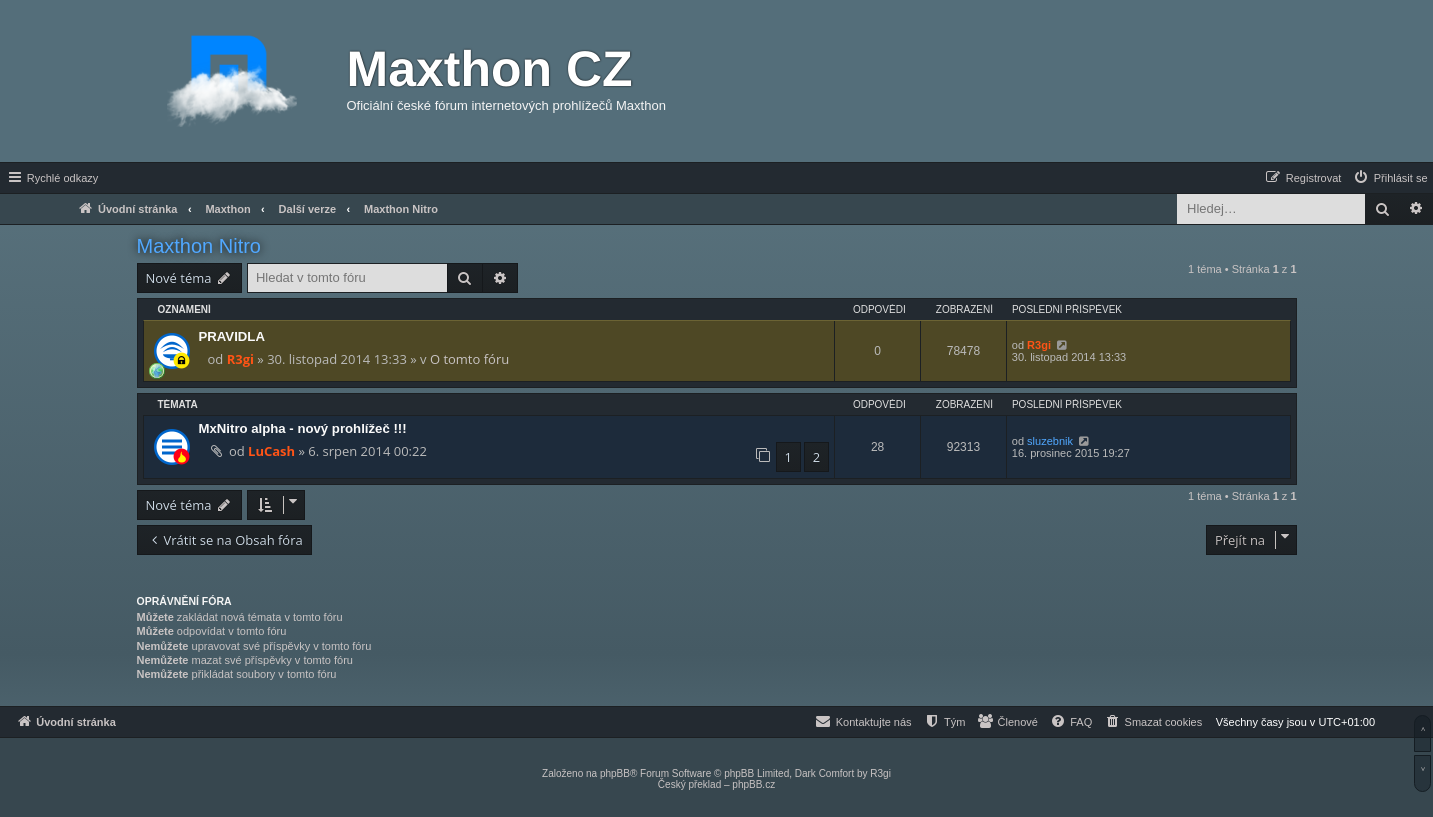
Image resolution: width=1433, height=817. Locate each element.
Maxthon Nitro (199, 246)
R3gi (240, 359)
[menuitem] (1390, 178)
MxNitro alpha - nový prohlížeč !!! (303, 428)
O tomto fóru (469, 359)
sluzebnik (1050, 441)
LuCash (271, 451)
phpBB (615, 773)
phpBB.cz (753, 784)
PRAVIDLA (232, 336)
